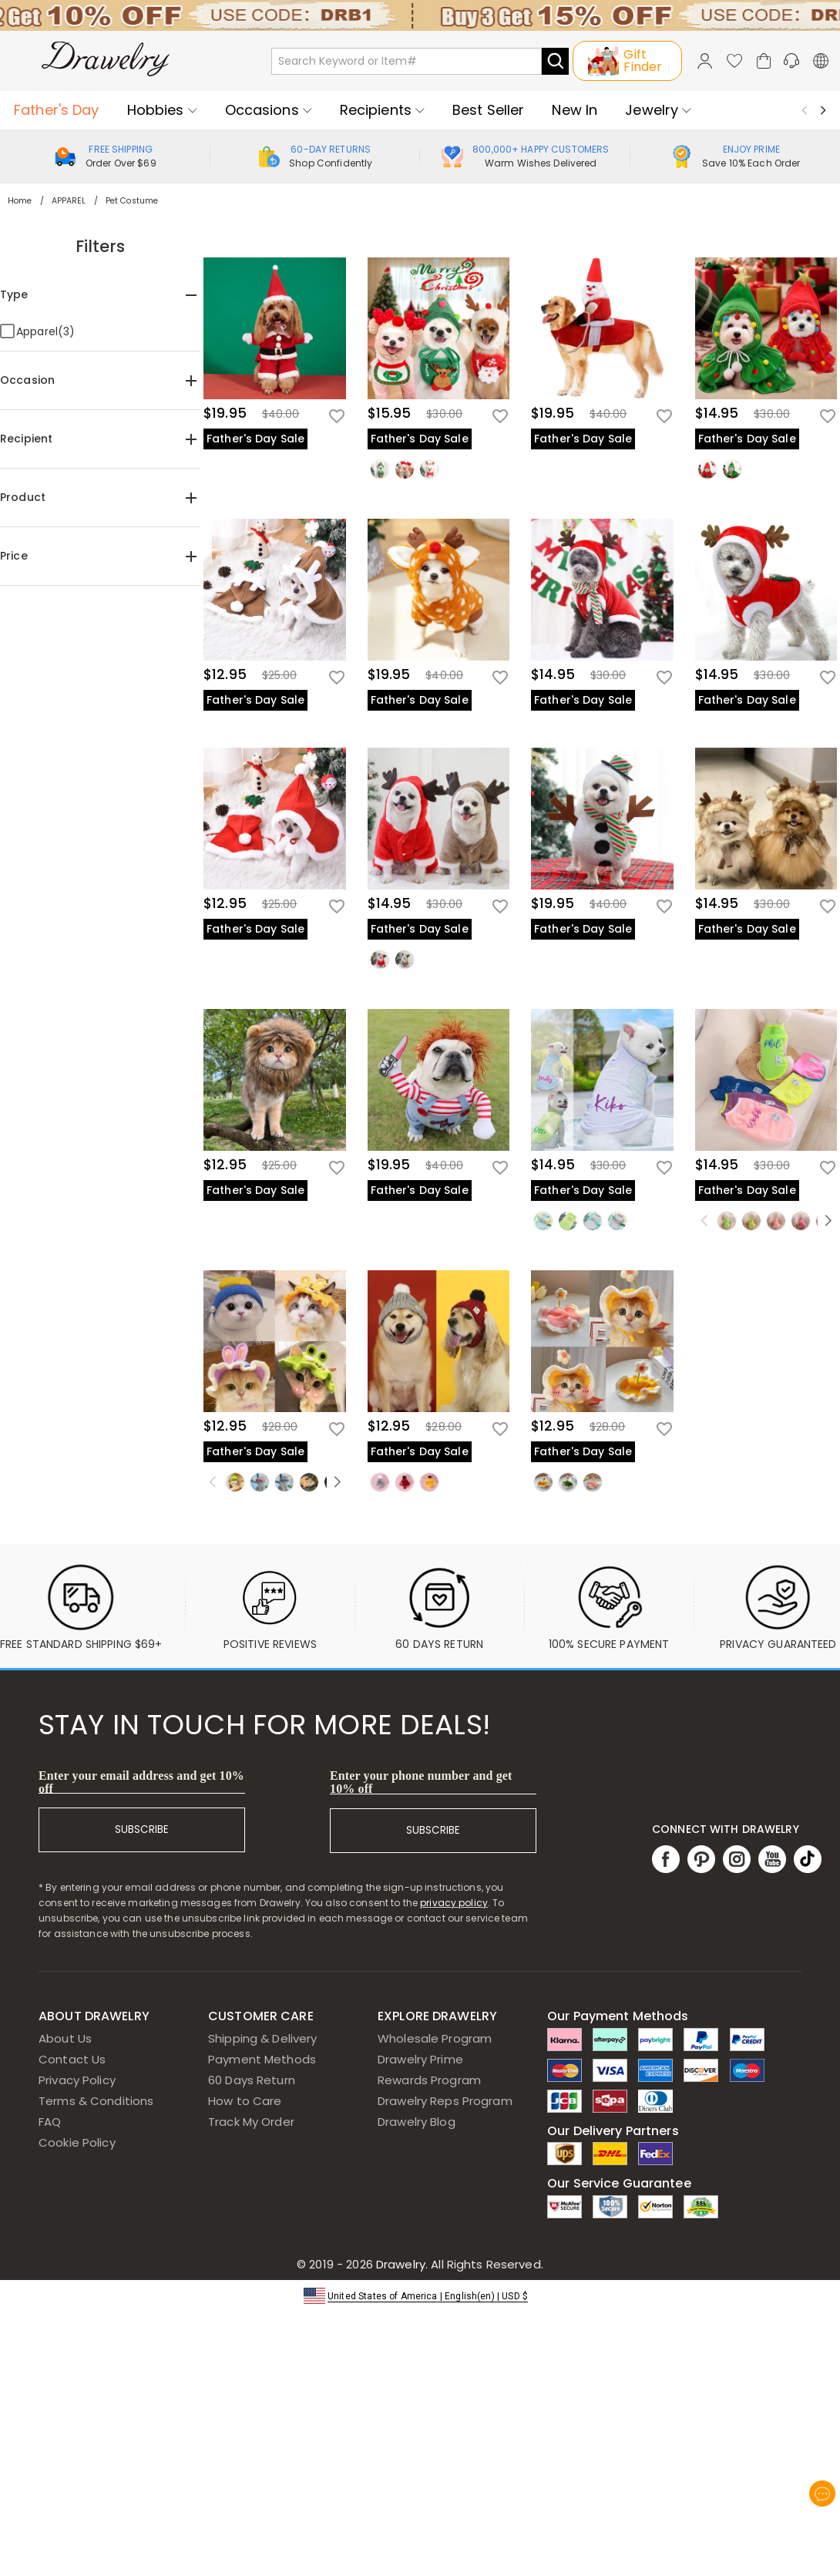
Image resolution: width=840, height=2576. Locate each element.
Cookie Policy (77, 2142)
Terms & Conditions (96, 2101)
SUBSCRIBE (142, 1829)
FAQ (50, 2122)
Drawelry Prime (420, 2059)
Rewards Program (429, 2080)
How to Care (244, 2101)
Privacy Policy (77, 2080)
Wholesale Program (435, 2038)
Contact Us (72, 2059)
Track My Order (251, 2122)
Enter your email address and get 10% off (141, 1782)
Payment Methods (262, 2059)
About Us (65, 2038)
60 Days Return (251, 2080)
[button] (420, 2295)
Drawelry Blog (416, 2122)
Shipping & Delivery (263, 2038)
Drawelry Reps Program (445, 2101)
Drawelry (458, 2264)
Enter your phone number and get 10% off (421, 1782)
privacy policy (454, 1902)
